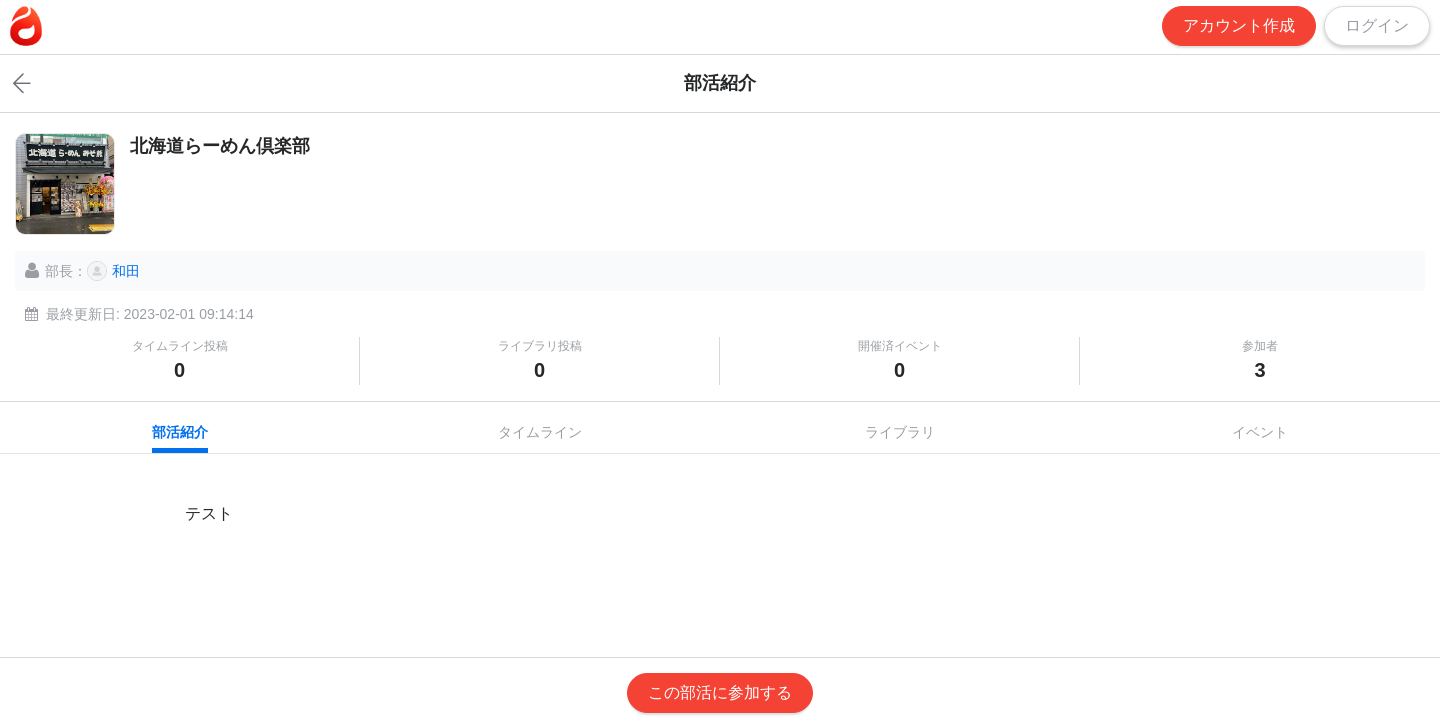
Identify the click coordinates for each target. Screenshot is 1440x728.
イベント (1260, 432)
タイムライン (540, 432)
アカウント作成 (1239, 25)
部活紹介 (180, 432)
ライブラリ (900, 432)
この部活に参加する (720, 692)
